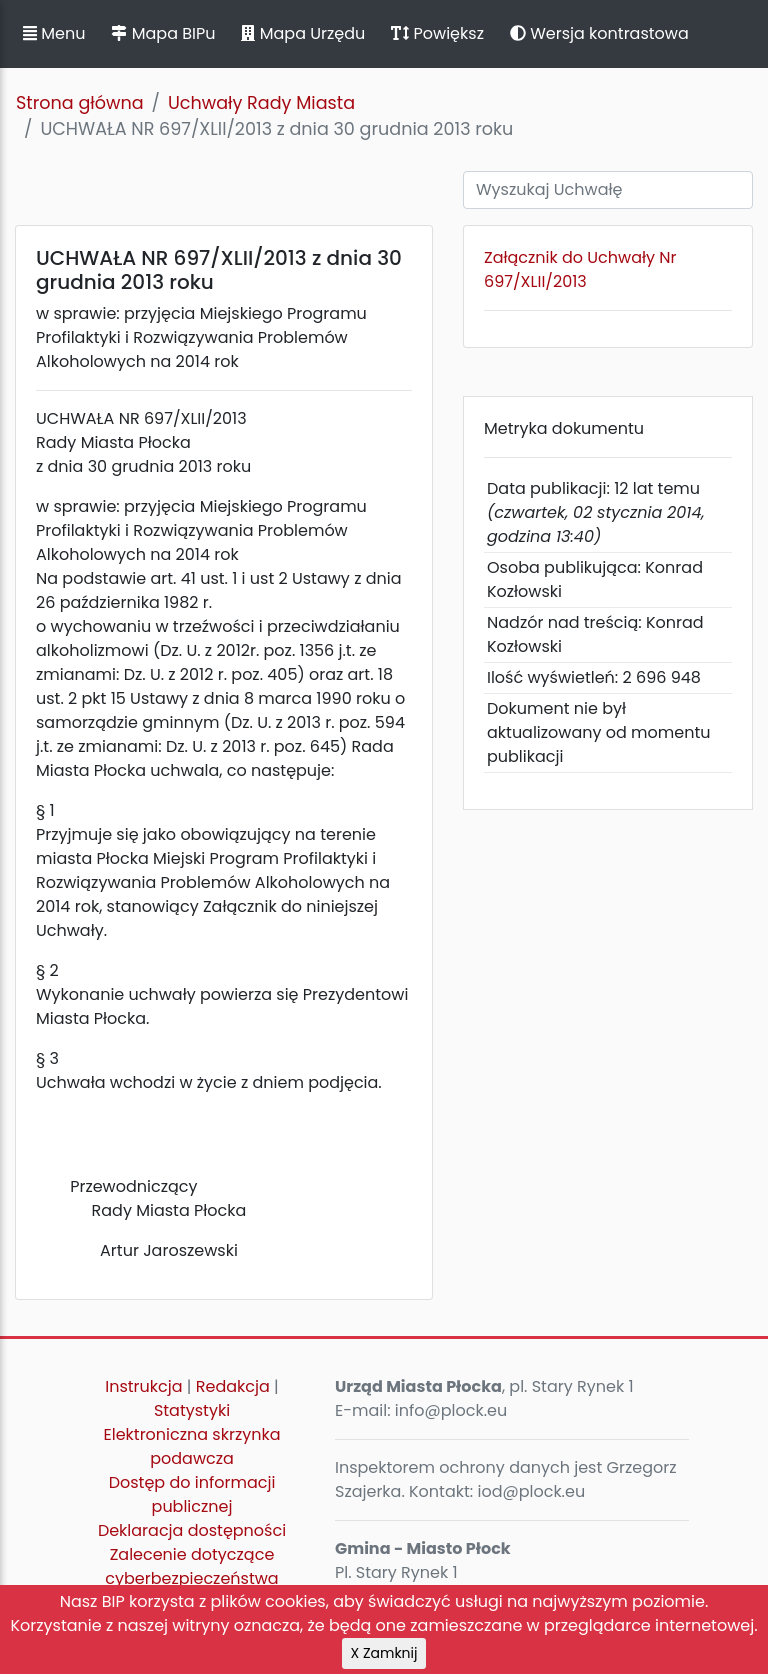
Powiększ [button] (437, 33)
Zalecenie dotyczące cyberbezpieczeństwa (191, 1566)
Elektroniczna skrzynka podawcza (192, 1446)
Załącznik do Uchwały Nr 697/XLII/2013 (580, 269)
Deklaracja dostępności (192, 1530)
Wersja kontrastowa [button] (599, 33)
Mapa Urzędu (303, 33)
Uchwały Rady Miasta (261, 103)
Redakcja (233, 1386)
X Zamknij (384, 1653)
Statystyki (192, 1410)
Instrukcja (143, 1386)
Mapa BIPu (163, 33)
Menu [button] (54, 33)
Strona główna (80, 103)
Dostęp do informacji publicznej (192, 1494)
